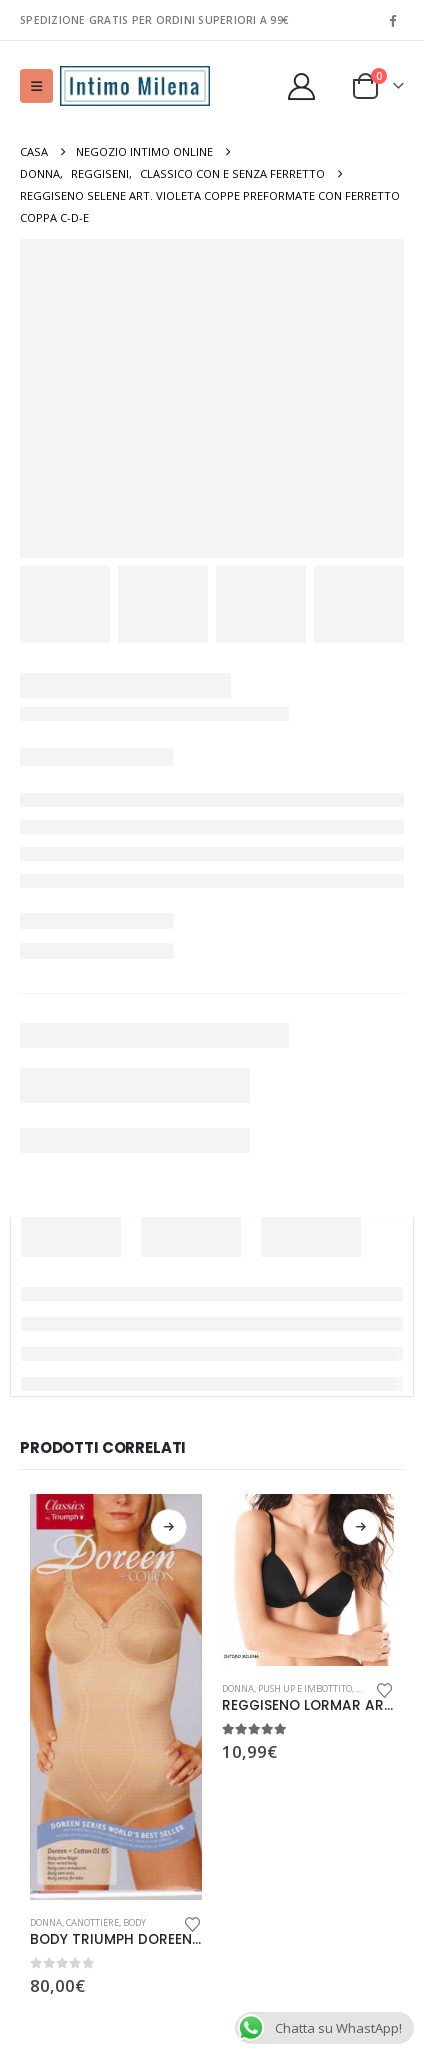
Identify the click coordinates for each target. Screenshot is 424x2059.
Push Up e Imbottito (305, 1688)
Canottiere (92, 1922)
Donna (46, 1922)
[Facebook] (392, 20)
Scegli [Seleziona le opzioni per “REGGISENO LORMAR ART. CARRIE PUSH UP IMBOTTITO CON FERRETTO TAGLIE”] (361, 1527)
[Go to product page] (116, 1697)
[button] (36, 86)
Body (134, 1922)
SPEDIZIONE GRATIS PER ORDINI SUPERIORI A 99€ (154, 20)
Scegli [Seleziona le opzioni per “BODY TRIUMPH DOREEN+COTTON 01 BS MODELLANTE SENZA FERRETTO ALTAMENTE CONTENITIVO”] (169, 1527)
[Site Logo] (135, 86)
